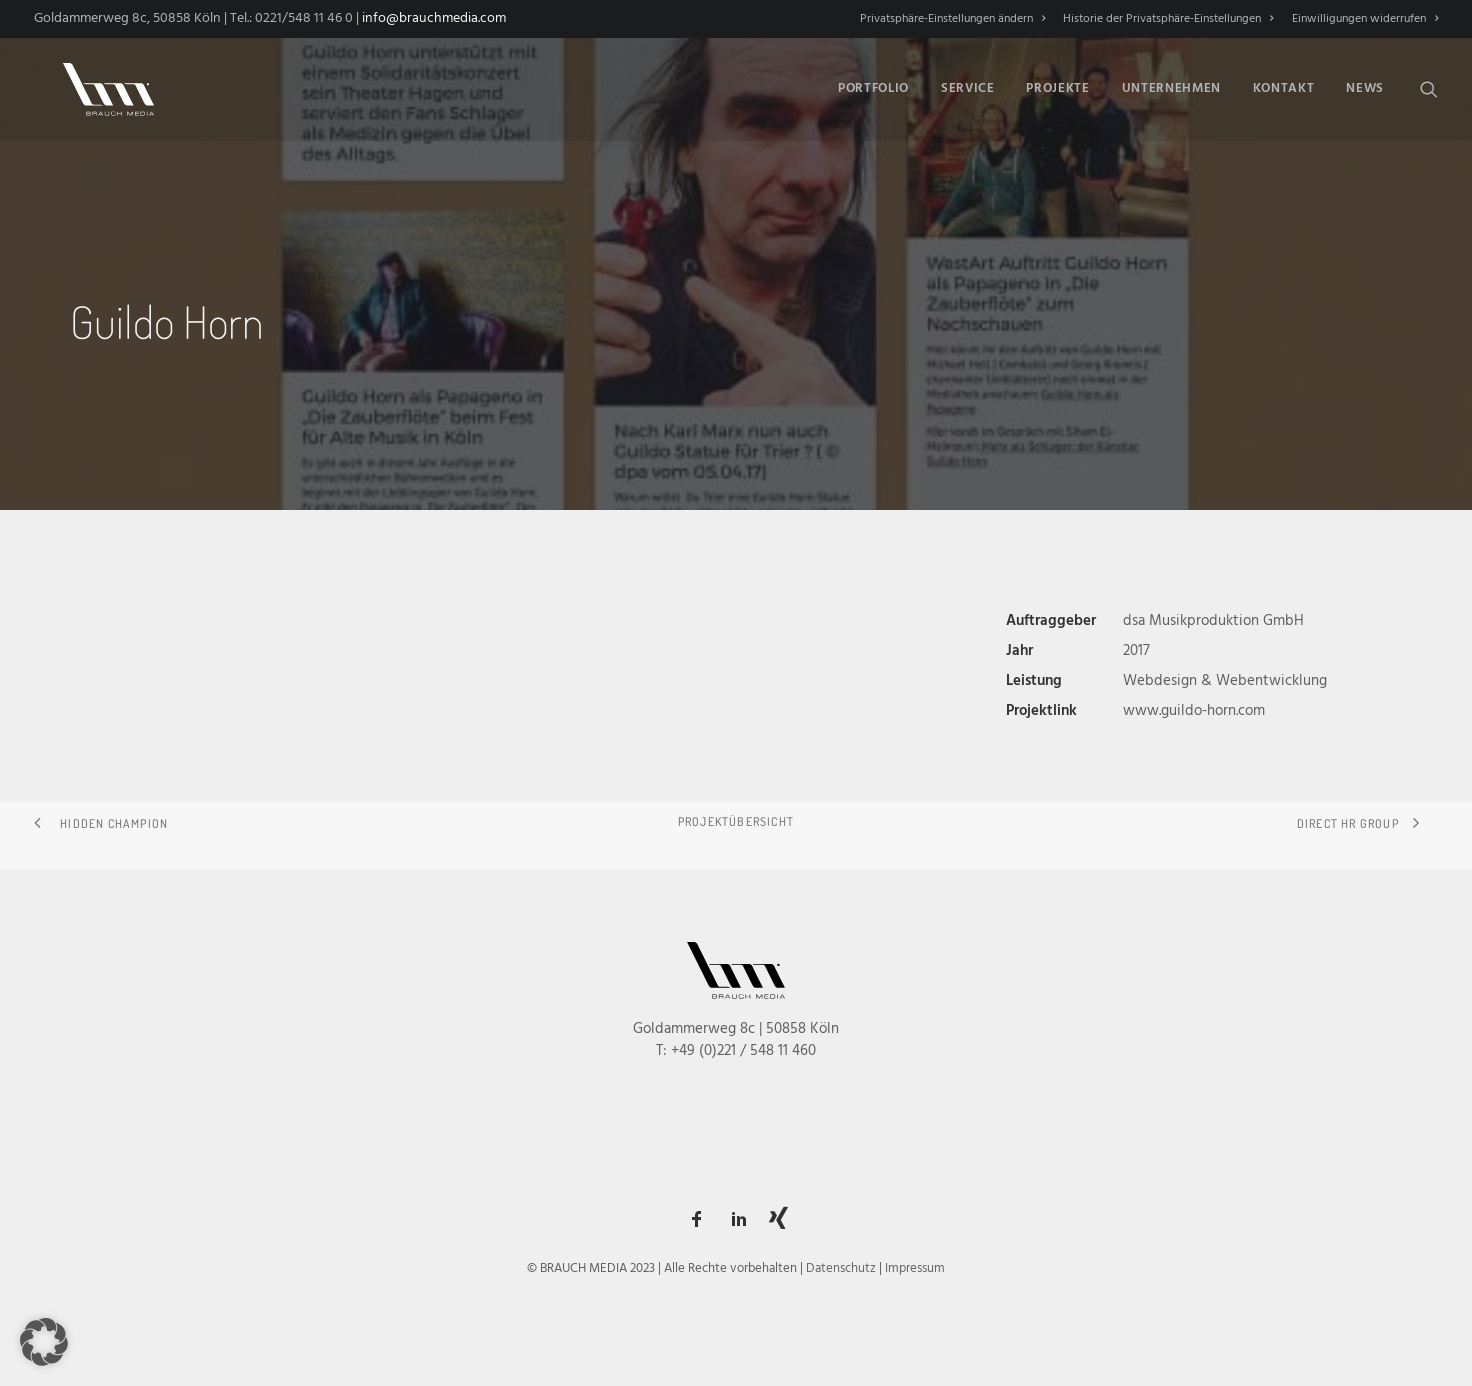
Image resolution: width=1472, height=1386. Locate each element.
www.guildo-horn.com (1194, 711)
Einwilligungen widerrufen (1365, 19)
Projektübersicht (736, 821)
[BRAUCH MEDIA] (94, 85)
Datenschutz (841, 1268)
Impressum (915, 1268)
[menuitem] (956, 19)
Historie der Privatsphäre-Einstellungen (1168, 19)
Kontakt (1284, 85)
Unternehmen (1171, 85)
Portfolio (873, 85)
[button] (1429, 85)
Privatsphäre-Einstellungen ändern (952, 19)
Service (968, 85)
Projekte (1057, 85)
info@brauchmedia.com (434, 18)
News (1365, 85)
